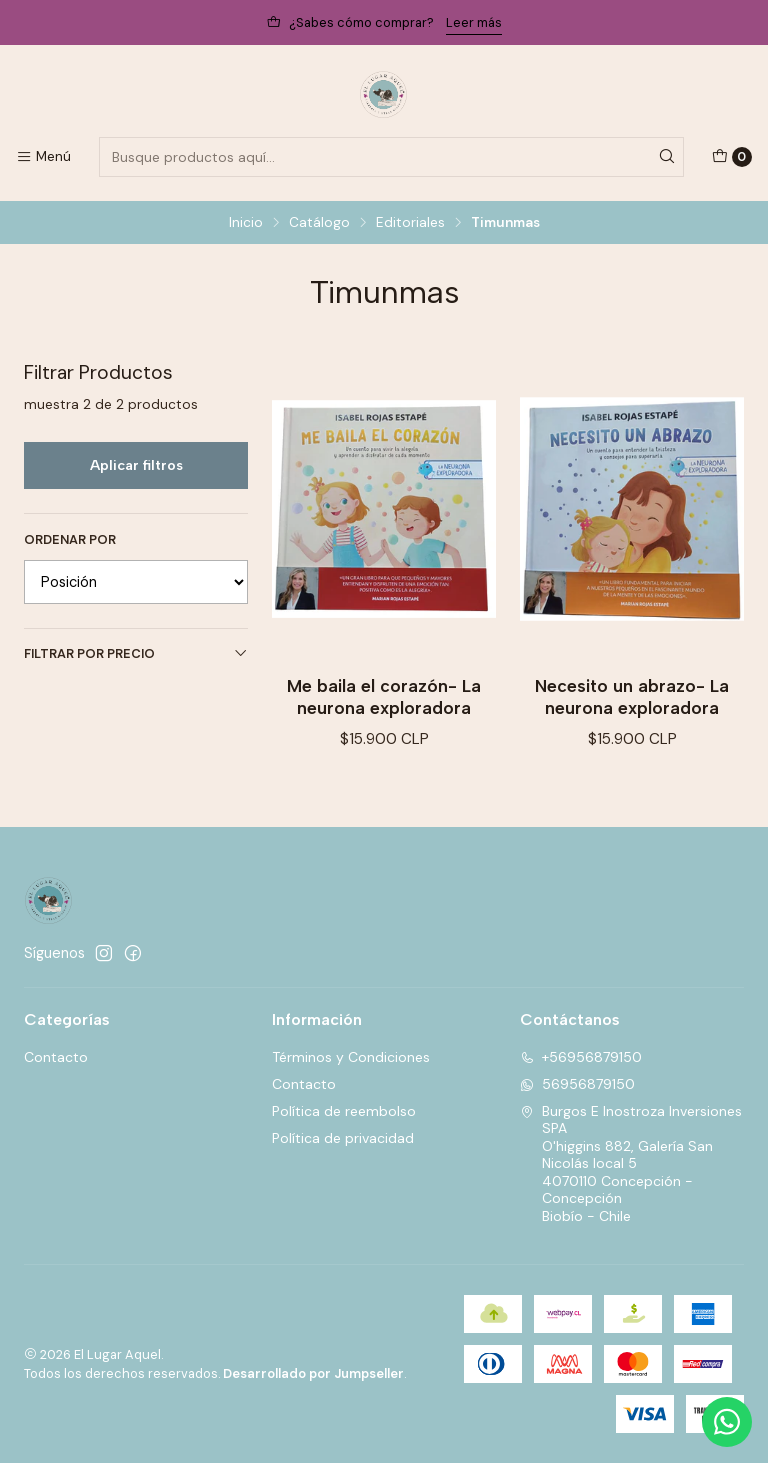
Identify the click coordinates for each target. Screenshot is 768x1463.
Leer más (474, 22)
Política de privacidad (343, 1138)
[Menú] (43, 157)
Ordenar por (70, 540)
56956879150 (577, 1084)
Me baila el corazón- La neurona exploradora (384, 696)
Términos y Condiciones (351, 1057)
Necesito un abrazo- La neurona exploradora (632, 696)
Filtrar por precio (136, 653)
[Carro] (732, 157)
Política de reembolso (344, 1111)
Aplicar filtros (136, 465)
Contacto (56, 1057)
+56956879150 (581, 1057)
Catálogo (319, 223)
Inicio (246, 223)
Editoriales (410, 223)
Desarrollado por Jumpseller (313, 1373)
